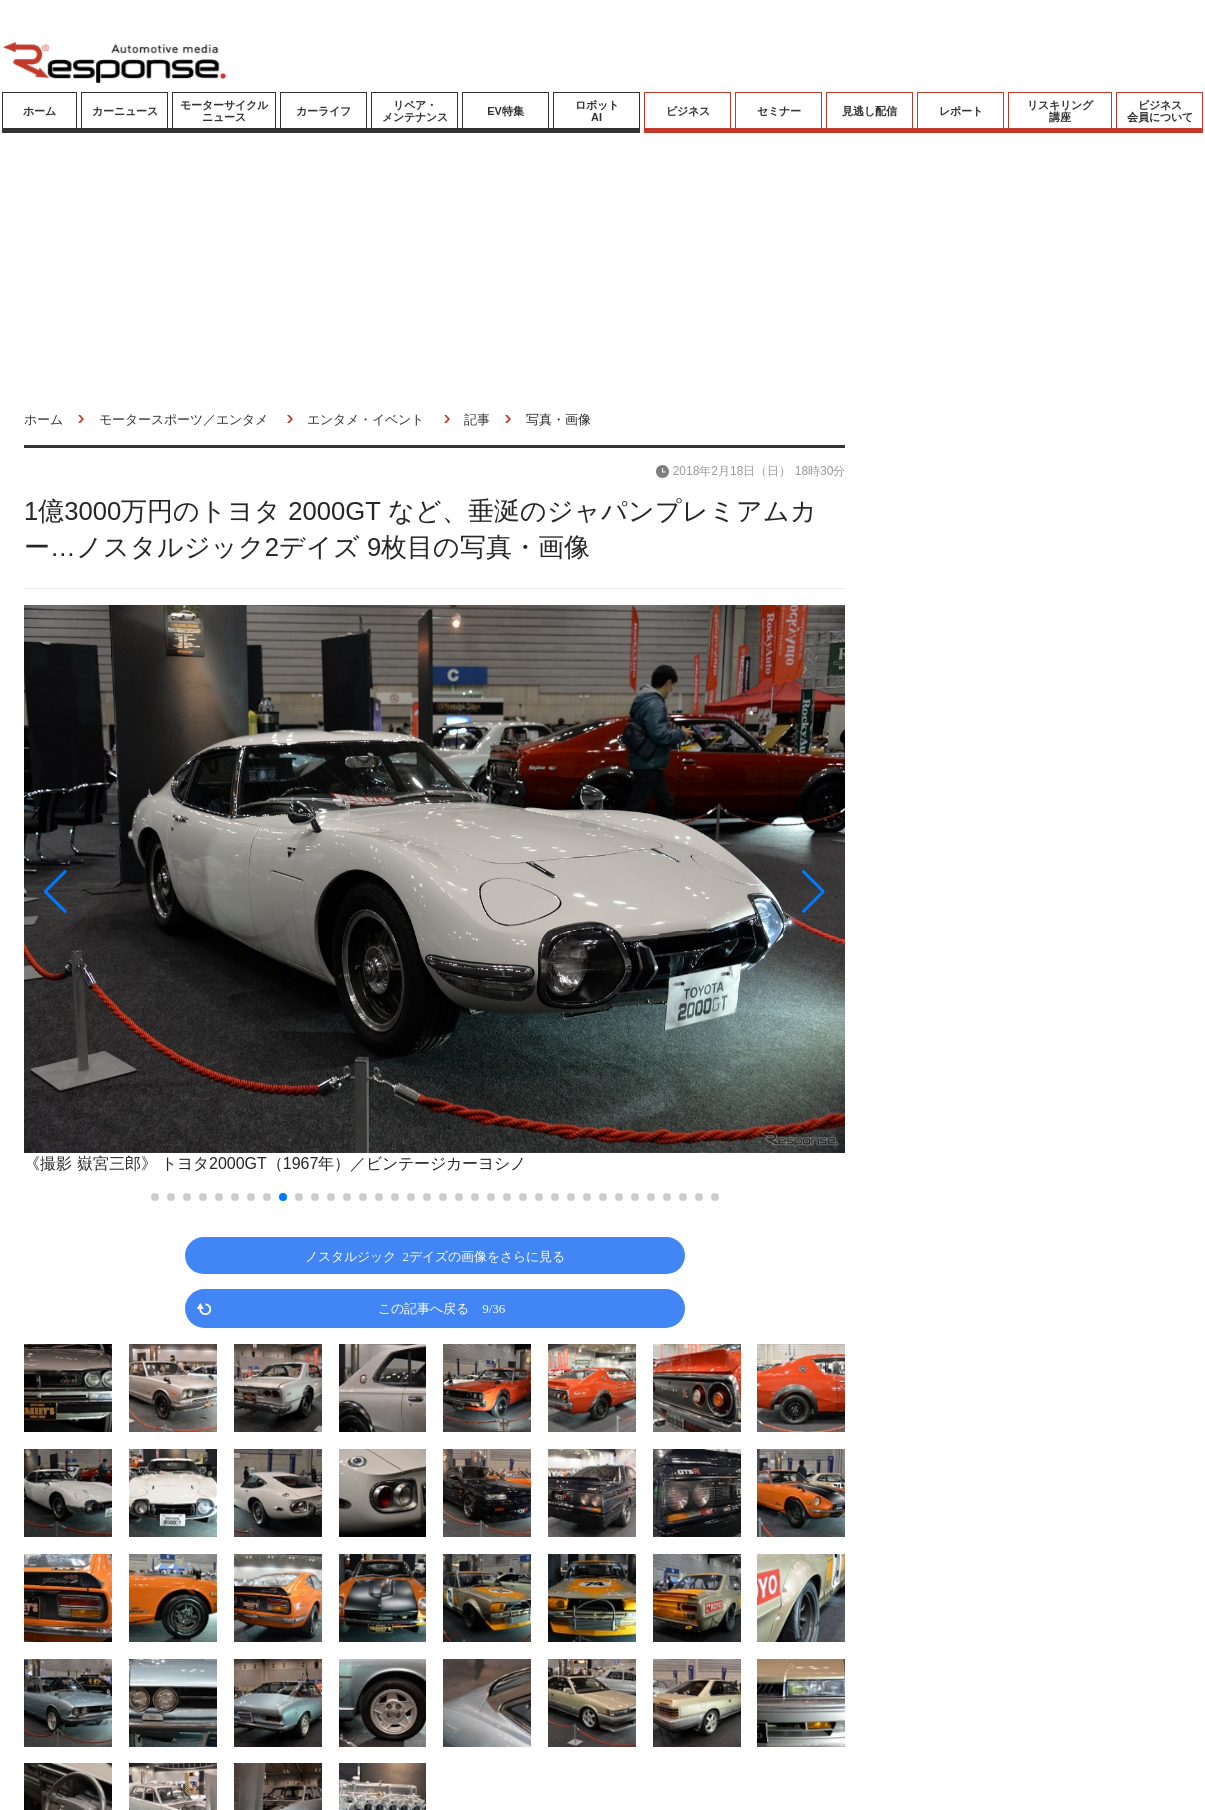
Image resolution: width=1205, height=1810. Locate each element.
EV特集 (505, 111)
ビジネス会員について (1160, 111)
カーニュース (125, 111)
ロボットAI (597, 111)
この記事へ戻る (441, 1307)
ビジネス (688, 111)
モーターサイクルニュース (224, 111)
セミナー (779, 111)
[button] (147, 891)
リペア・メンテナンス (415, 111)
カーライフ (323, 111)
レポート (961, 111)
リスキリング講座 (1060, 111)
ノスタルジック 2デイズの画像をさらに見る (435, 1255)
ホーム (39, 111)
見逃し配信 (869, 111)
